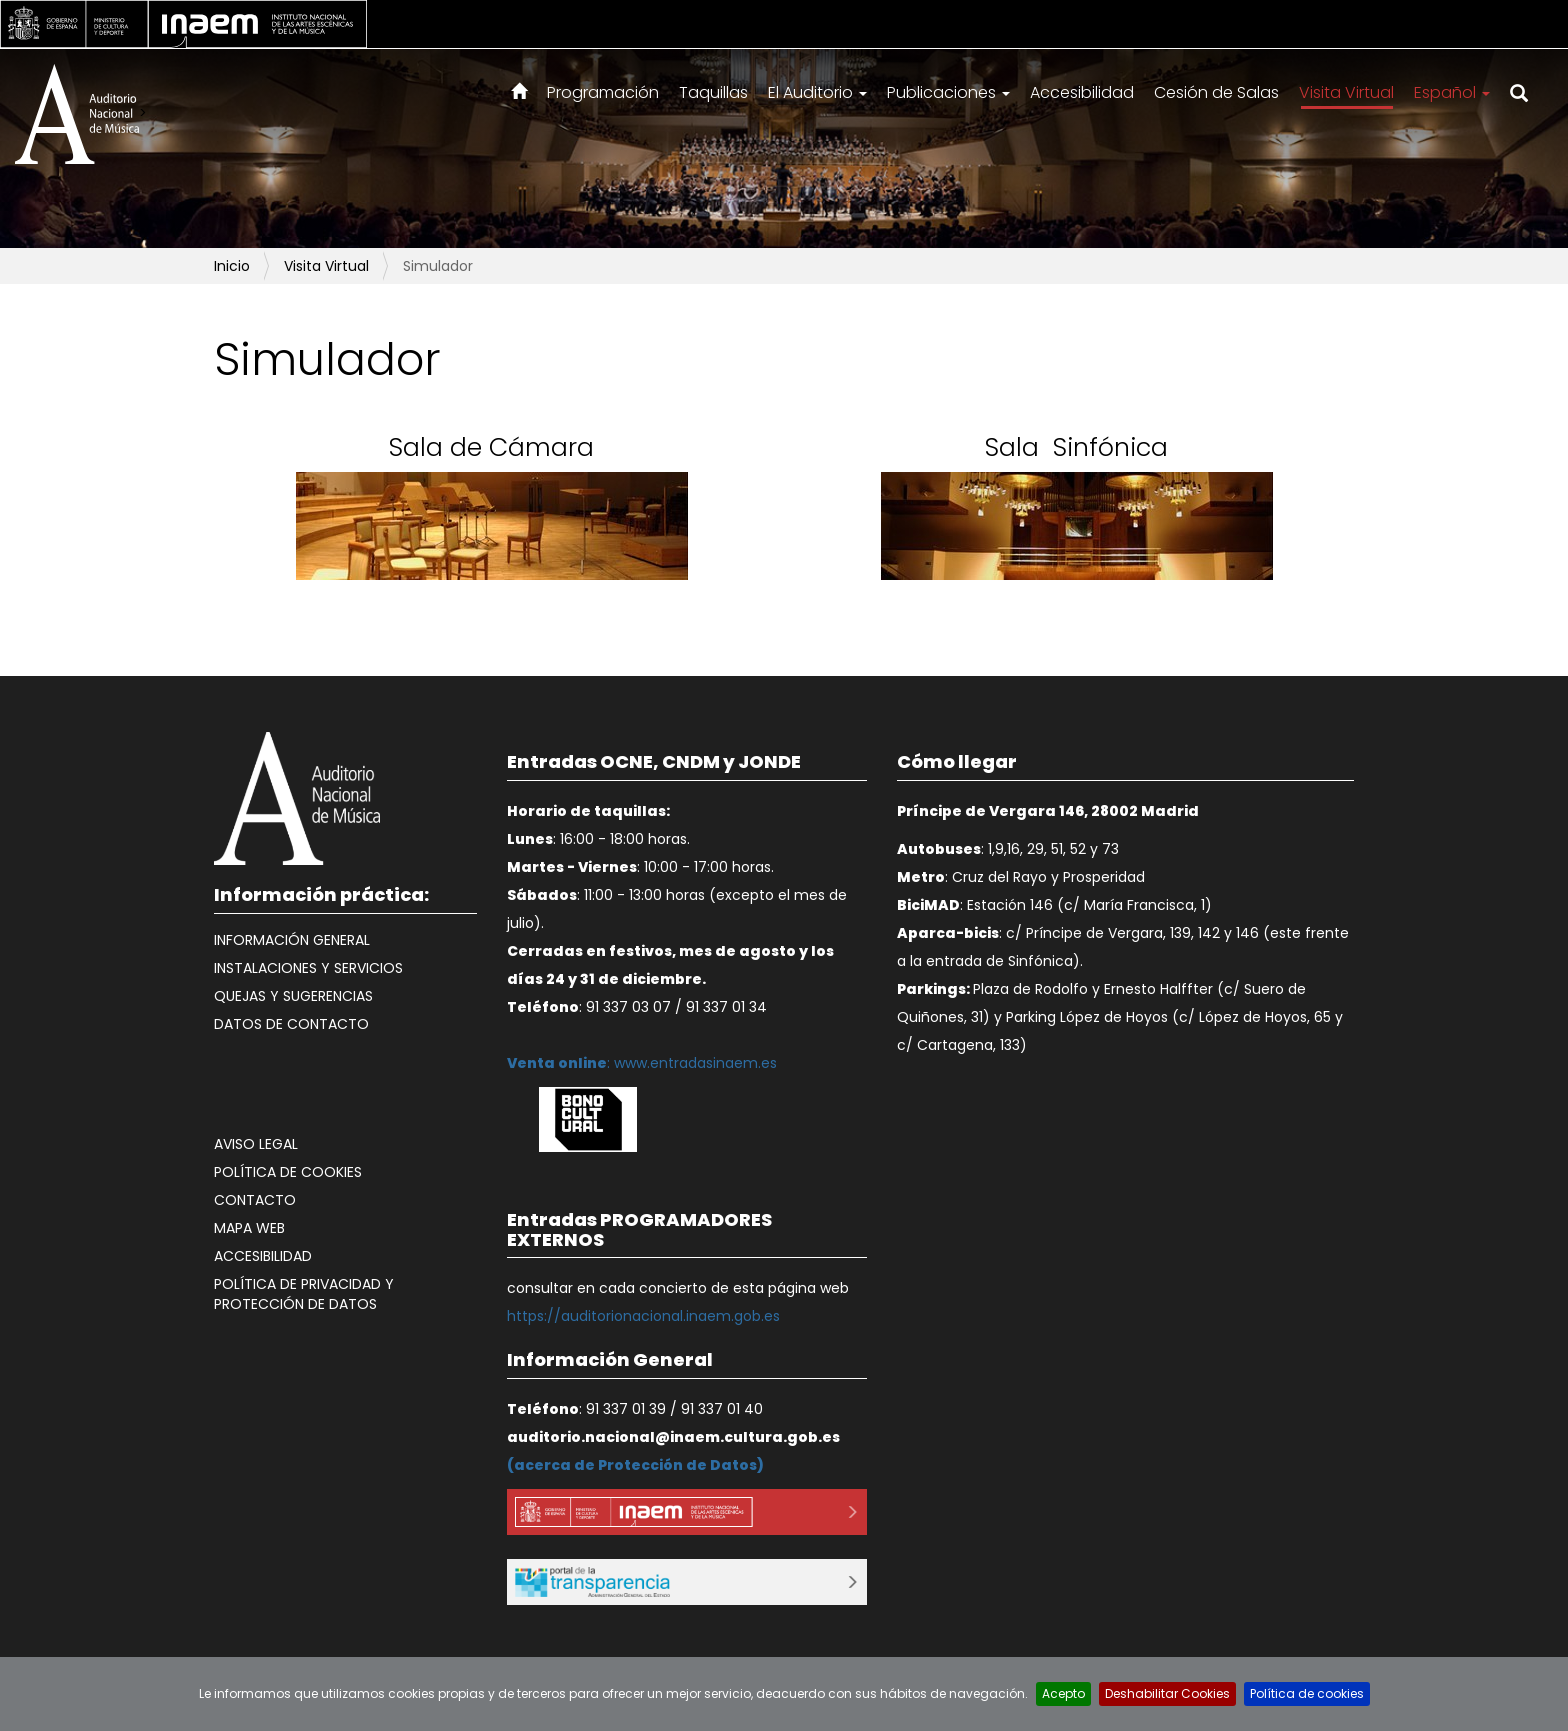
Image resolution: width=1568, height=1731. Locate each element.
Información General (292, 940)
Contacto (255, 1200)
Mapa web (249, 1228)
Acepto (1063, 1693)
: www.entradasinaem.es (642, 1063)
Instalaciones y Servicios (308, 968)
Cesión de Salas (1216, 92)
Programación (603, 92)
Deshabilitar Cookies (1167, 1693)
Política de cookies (288, 1172)
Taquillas (713, 92)
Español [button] (1452, 92)
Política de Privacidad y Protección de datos (304, 1294)
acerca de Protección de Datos (635, 1465)
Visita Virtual (1346, 92)
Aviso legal (256, 1144)
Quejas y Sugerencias (293, 996)
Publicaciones (948, 92)
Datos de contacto (291, 1024)
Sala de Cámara (491, 447)
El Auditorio (817, 92)
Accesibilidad (1082, 92)
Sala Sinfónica (1076, 447)
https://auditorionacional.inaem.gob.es (643, 1316)
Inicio (232, 266)
